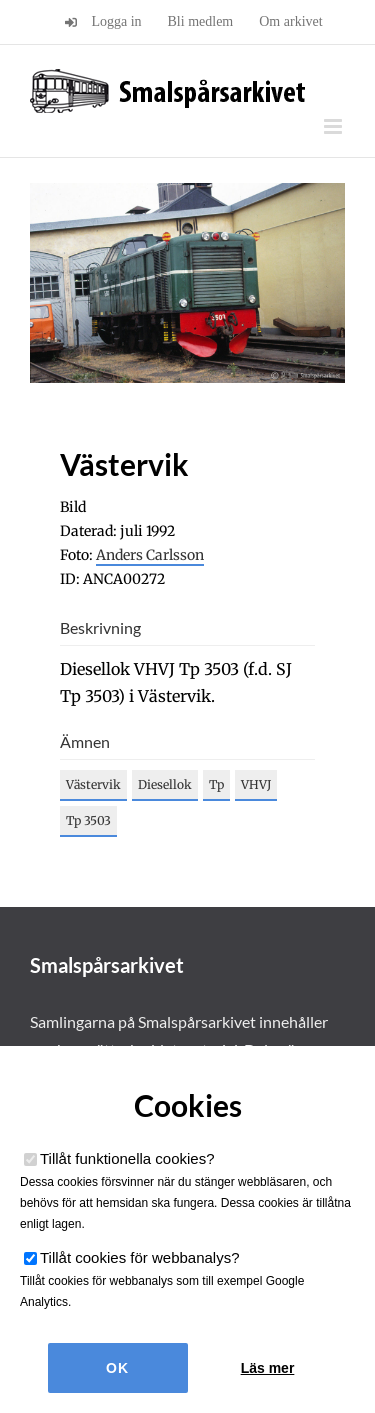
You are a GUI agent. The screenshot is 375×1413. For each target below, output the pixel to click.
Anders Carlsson (150, 555)
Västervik (93, 784)
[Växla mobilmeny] (334, 126)
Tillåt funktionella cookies (127, 1158)
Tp (216, 784)
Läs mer (268, 1368)
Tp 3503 (88, 820)
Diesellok (165, 784)
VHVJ (256, 784)
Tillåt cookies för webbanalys (140, 1257)
